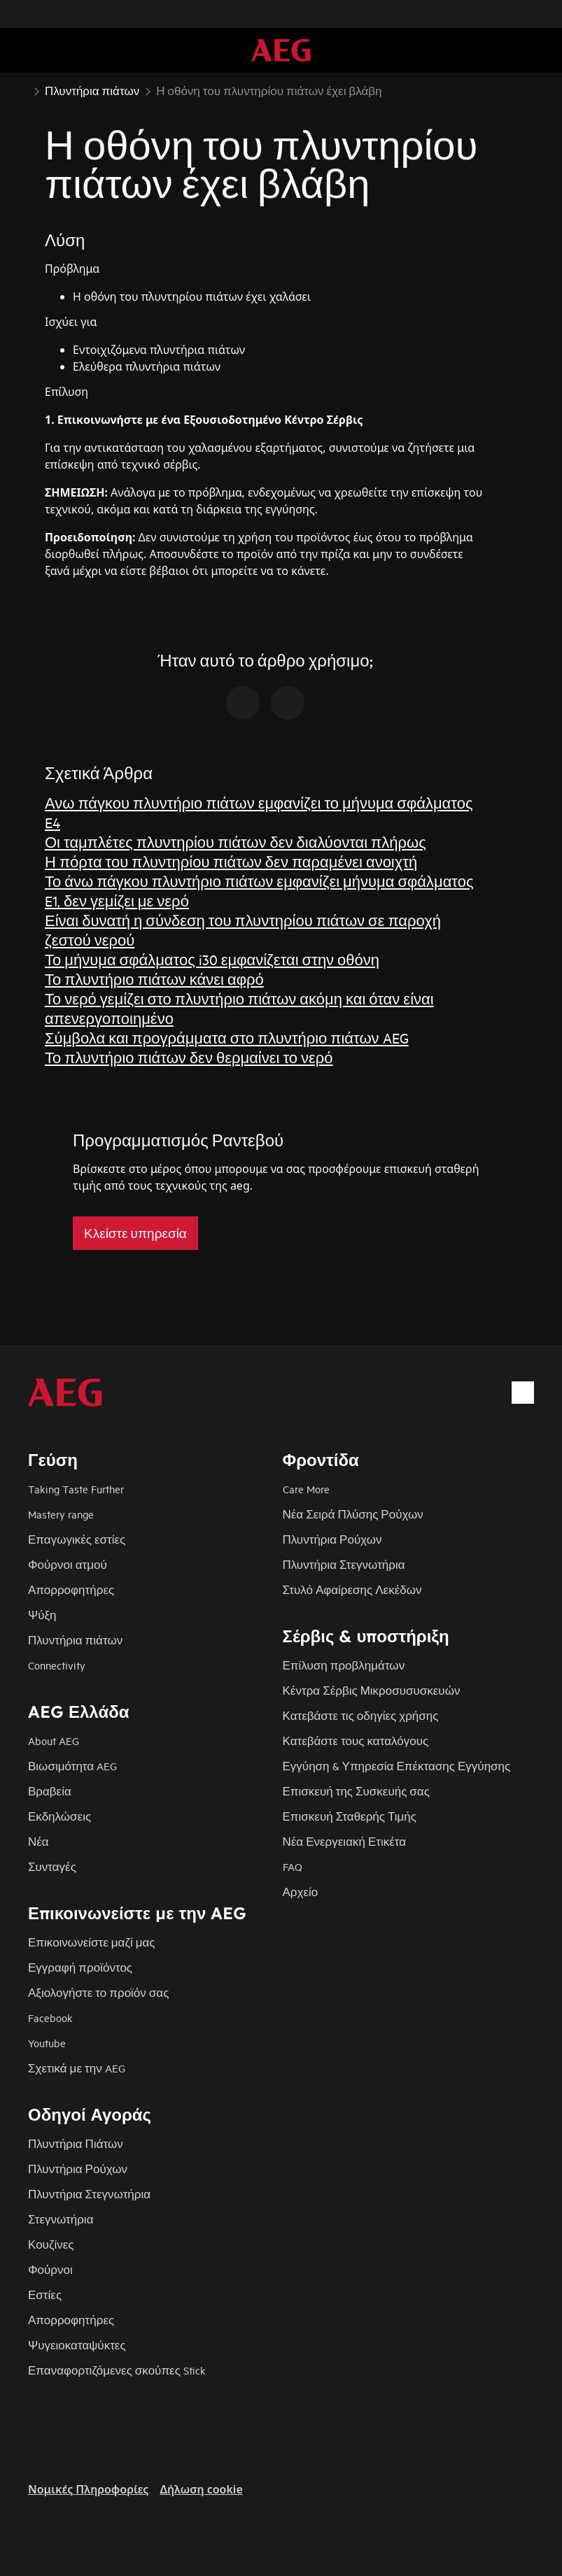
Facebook (50, 2017)
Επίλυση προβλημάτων (344, 1665)
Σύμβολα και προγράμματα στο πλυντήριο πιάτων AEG (227, 1037)
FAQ (292, 1866)
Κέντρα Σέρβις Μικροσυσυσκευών (372, 1690)
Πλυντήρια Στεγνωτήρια (344, 1564)
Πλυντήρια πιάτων (75, 1639)
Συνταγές (52, 1866)
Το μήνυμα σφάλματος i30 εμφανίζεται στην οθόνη (212, 959)
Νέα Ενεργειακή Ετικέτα (345, 1841)
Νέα (38, 1841)
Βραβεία (49, 1791)
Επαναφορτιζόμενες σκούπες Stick (117, 2370)
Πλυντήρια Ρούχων (332, 1539)
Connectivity (56, 1665)
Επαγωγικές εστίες (76, 1539)
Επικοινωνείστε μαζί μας (91, 1942)
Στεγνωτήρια (60, 2219)
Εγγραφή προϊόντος (80, 1967)
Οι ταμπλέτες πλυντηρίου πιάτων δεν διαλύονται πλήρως (235, 842)
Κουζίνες (50, 2244)
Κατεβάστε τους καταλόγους (356, 1740)
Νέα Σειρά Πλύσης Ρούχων (353, 1514)
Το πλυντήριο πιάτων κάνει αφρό (154, 979)
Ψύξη (42, 1614)
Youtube (47, 2042)
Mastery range (61, 1514)
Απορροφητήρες (71, 1589)
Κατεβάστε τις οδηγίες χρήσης (361, 1715)
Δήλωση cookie (201, 2489)
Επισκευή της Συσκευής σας (356, 1791)
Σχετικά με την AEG (76, 2068)
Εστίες (45, 2294)
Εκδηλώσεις (59, 1816)
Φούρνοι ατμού (67, 1564)
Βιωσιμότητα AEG (72, 1765)
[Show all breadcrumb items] (22, 89)
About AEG (53, 1740)
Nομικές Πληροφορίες (88, 2489)
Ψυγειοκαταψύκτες (77, 2344)
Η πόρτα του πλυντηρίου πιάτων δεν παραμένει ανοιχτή (231, 861)
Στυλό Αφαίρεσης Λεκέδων (352, 1589)
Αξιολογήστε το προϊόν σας (98, 1992)
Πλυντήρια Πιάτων (75, 2143)
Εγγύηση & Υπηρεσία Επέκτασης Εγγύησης (397, 1765)
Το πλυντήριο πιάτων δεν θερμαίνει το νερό (189, 1057)
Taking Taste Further (76, 1488)
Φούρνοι (50, 2269)
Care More (306, 1488)
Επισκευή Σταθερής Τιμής (350, 1816)
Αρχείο (300, 1891)
